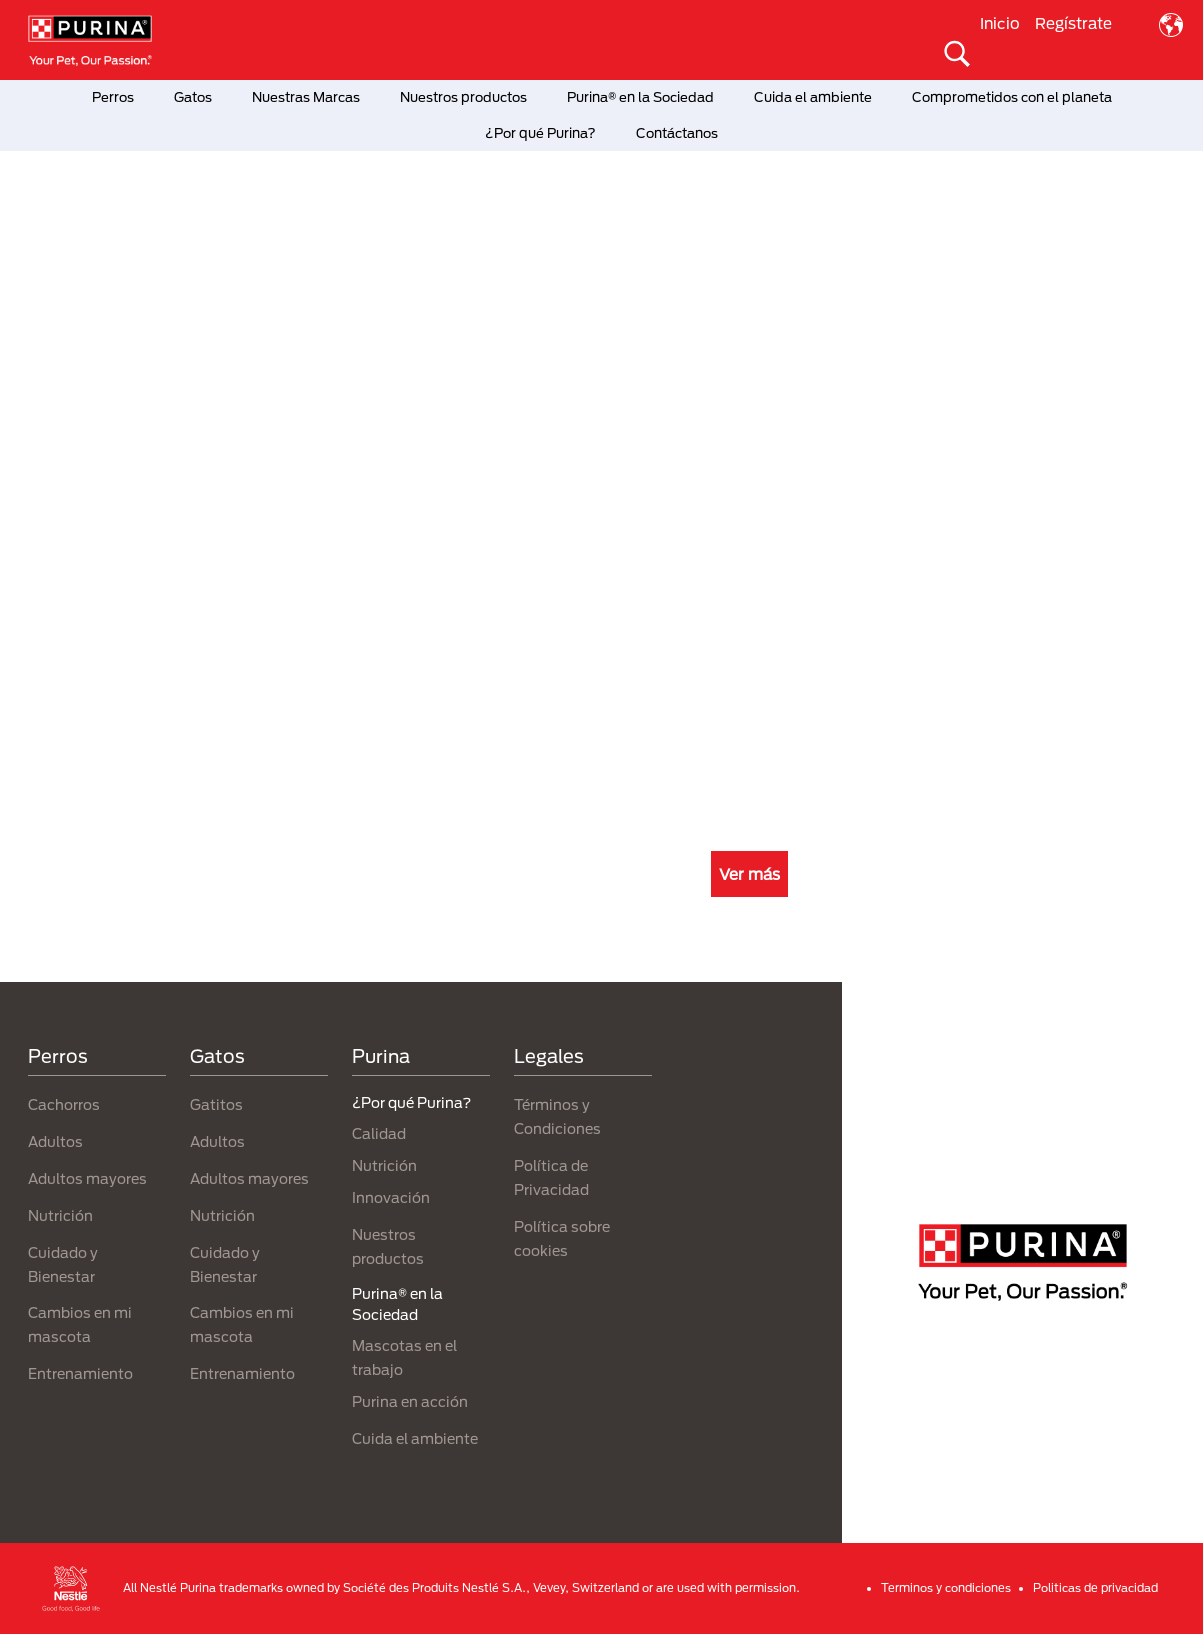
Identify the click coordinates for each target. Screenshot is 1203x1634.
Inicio (1000, 23)
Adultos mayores (87, 1178)
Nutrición (60, 1215)
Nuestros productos (463, 97)
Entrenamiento (80, 1373)
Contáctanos (677, 133)
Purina (381, 1056)
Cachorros (64, 1104)
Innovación (391, 1197)
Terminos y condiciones (946, 1587)
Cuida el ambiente (813, 97)
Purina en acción (410, 1401)
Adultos (55, 1141)
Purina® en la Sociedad (640, 97)
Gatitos (216, 1104)
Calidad (379, 1133)
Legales (549, 1056)
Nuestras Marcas (306, 97)
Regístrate (1073, 23)
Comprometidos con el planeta (1012, 97)
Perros (113, 97)
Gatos (193, 97)
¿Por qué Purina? (540, 133)
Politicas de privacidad (1095, 1587)
